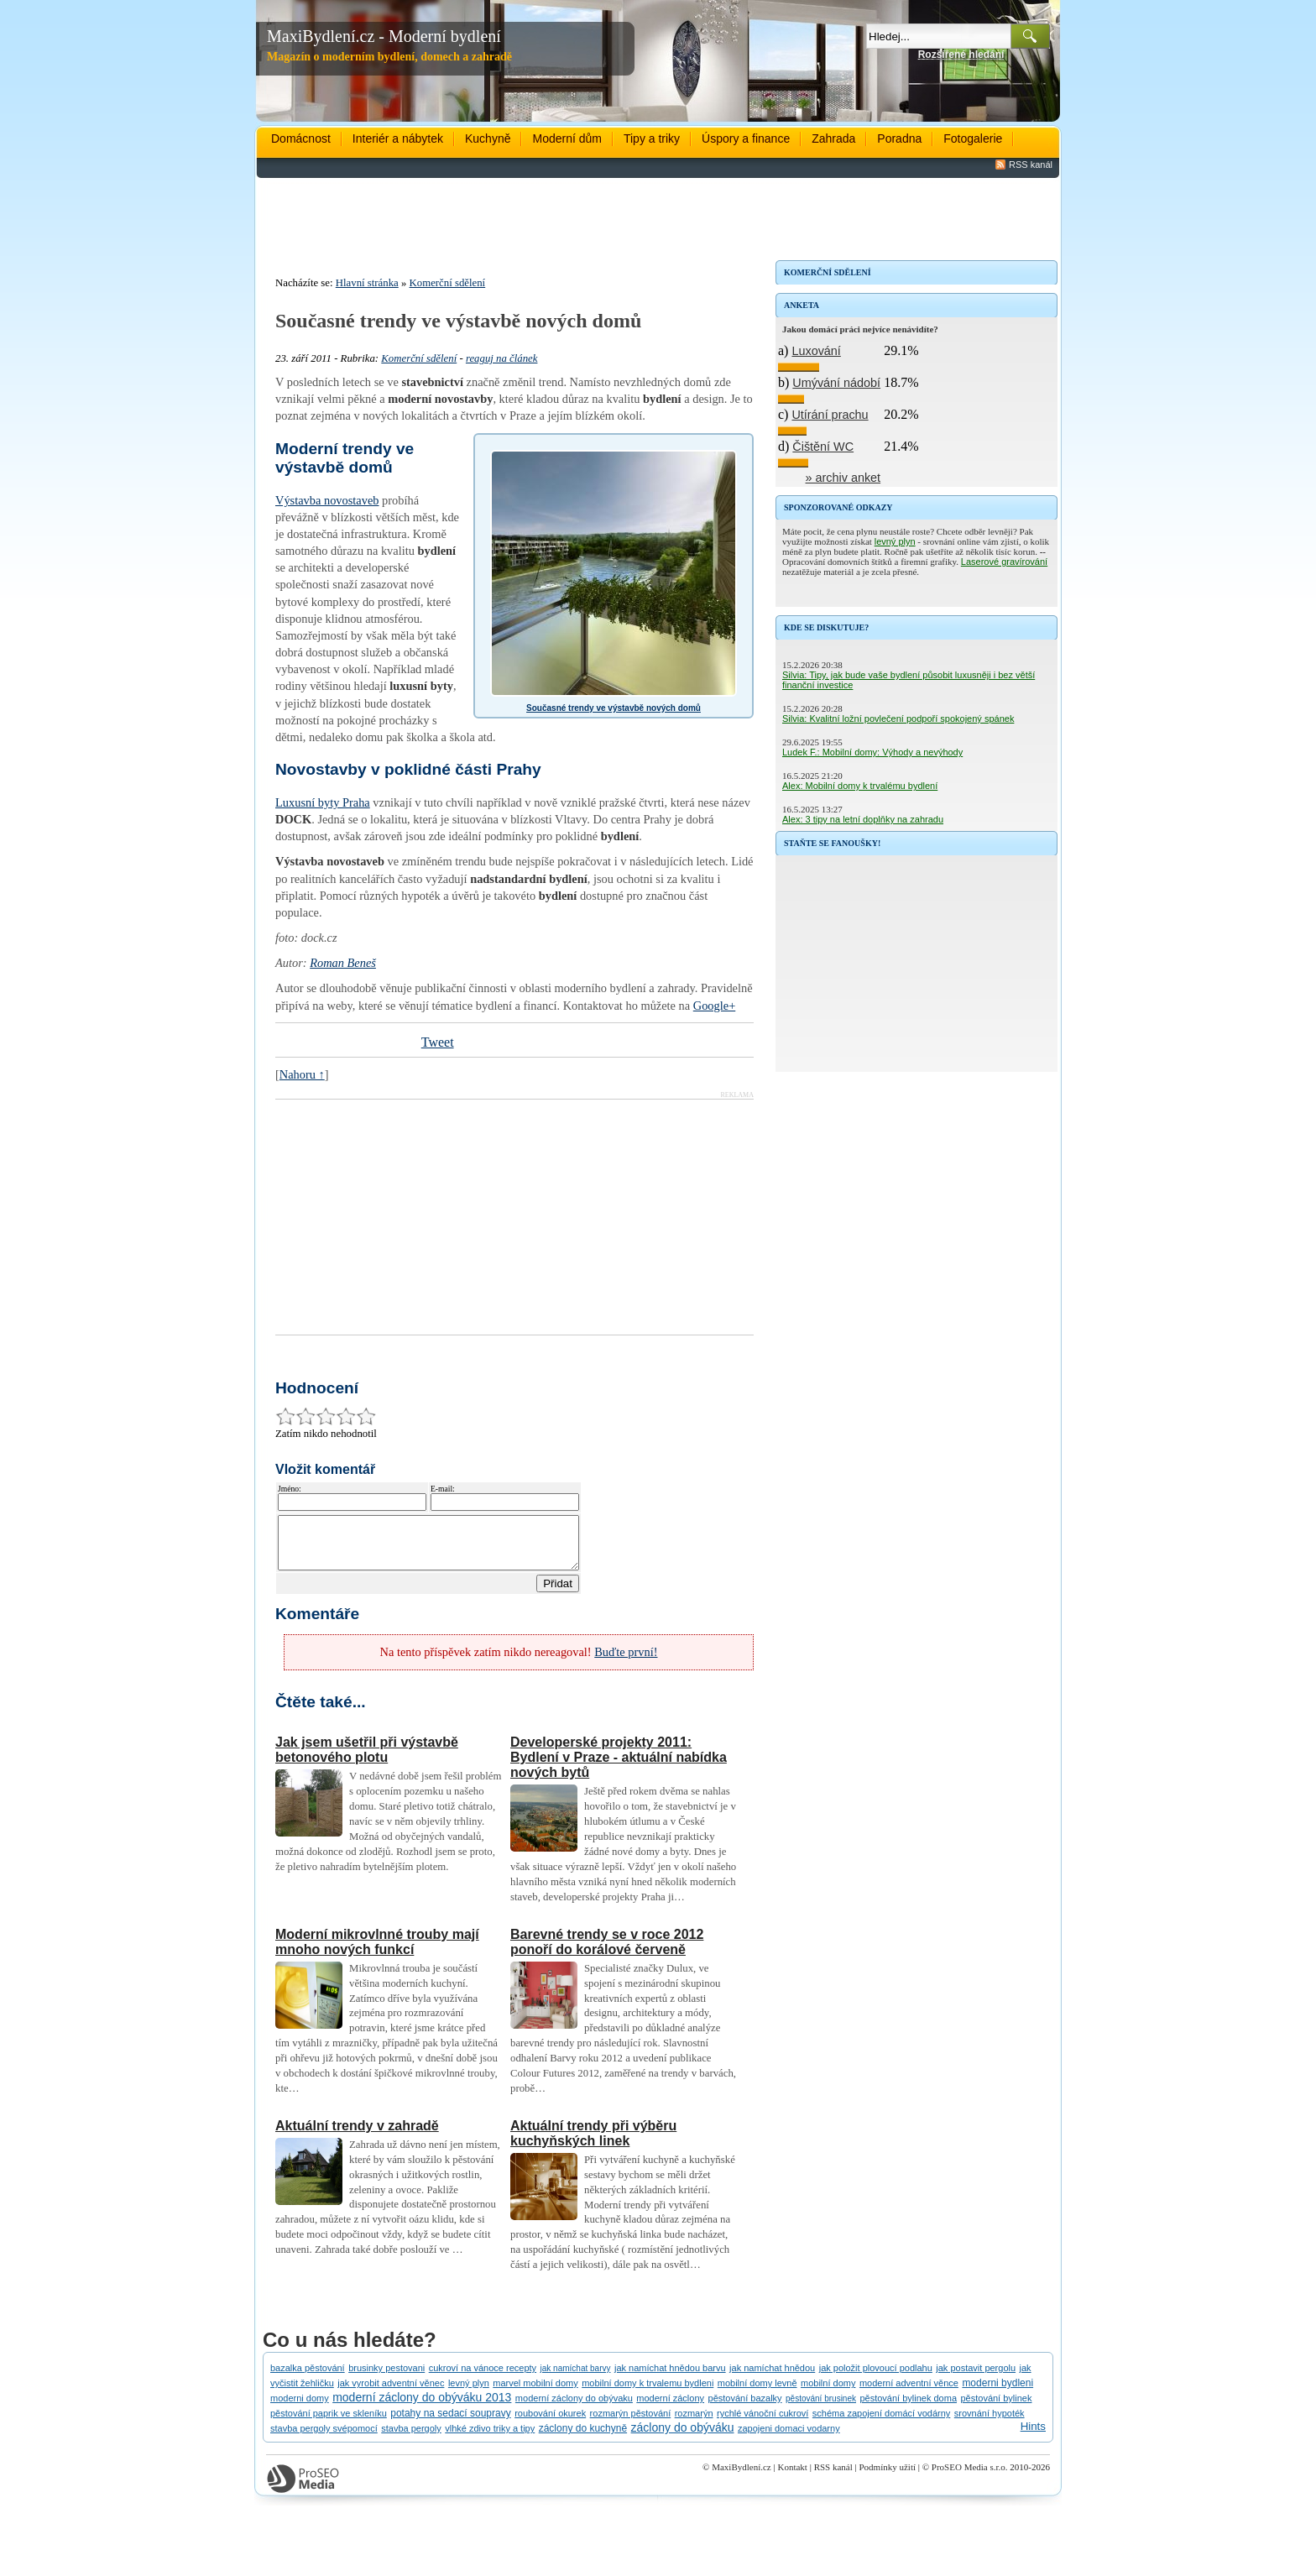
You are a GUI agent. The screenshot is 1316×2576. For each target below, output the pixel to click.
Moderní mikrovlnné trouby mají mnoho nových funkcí (377, 1952)
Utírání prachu (829, 414)
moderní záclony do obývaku (574, 2408)
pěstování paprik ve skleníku (328, 2423)
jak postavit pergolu (976, 2378)
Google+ (714, 1005)
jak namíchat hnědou (772, 2378)
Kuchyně (487, 138)
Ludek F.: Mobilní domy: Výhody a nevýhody (872, 752)
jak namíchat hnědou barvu (670, 2378)
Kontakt (792, 2477)
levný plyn (895, 541)
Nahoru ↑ (302, 1074)
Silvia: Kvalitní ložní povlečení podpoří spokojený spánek (898, 718)
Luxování (815, 351)
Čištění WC (823, 446)
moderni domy (299, 2408)
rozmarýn (694, 2423)
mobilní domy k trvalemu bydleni (647, 2393)
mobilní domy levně (757, 2393)
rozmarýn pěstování (630, 2423)
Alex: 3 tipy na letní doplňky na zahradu (862, 819)
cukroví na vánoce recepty (482, 2378)
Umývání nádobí (836, 382)
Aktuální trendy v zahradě (357, 2136)
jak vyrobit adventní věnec (390, 2393)
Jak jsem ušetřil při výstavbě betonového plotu (366, 1759)
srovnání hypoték (989, 2423)
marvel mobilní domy (535, 2393)
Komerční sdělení (448, 283)
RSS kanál (1030, 164)
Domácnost (301, 138)
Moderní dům (566, 138)
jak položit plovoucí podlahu (875, 2378)
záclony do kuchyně (583, 2438)
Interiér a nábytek (397, 138)
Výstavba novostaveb (327, 500)
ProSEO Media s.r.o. (970, 2477)
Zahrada (833, 138)
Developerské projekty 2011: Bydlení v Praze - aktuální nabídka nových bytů (618, 1767)
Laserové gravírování (1004, 561)
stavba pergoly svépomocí (324, 2438)
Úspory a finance (746, 138)
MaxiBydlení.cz (741, 2477)
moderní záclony (670, 2408)
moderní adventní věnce (908, 2393)
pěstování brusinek (821, 2408)
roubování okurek (550, 2423)
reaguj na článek (502, 358)
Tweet (437, 1042)
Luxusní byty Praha (322, 802)
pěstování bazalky (745, 2408)
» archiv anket (843, 477)
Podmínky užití (887, 2477)
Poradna (899, 138)
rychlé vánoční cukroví (762, 2423)
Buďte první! (625, 1662)
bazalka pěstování (307, 2378)
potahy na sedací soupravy (450, 2423)
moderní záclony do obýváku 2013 (421, 2407)
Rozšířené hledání (961, 54)
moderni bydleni (997, 2393)
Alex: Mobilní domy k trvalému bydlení (859, 786)
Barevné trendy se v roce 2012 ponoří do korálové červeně (606, 1952)
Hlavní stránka (367, 283)
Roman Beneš (343, 962)
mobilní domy (828, 2393)
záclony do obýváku (682, 2437)
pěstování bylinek (995, 2408)
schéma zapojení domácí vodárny (881, 2423)
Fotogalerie (972, 138)
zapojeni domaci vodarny (789, 2438)
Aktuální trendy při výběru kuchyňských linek (593, 2143)
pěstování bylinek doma (908, 2408)
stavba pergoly (411, 2438)
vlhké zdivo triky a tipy (490, 2438)
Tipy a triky (652, 138)
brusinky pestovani (386, 2378)
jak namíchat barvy (575, 2378)
